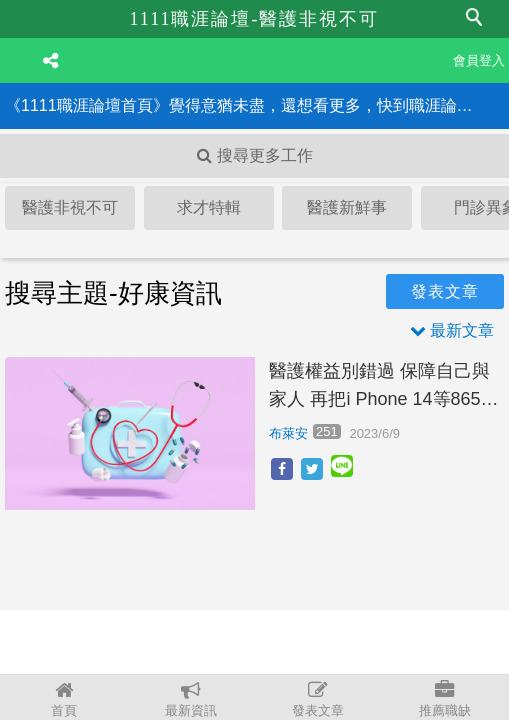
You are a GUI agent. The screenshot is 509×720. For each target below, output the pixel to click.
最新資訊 (190, 699)
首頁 (63, 699)
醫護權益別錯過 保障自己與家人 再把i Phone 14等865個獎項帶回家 (383, 388)
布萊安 (288, 433)
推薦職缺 (445, 699)
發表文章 (318, 699)
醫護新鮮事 (347, 207)
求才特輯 (209, 207)
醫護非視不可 (70, 207)
